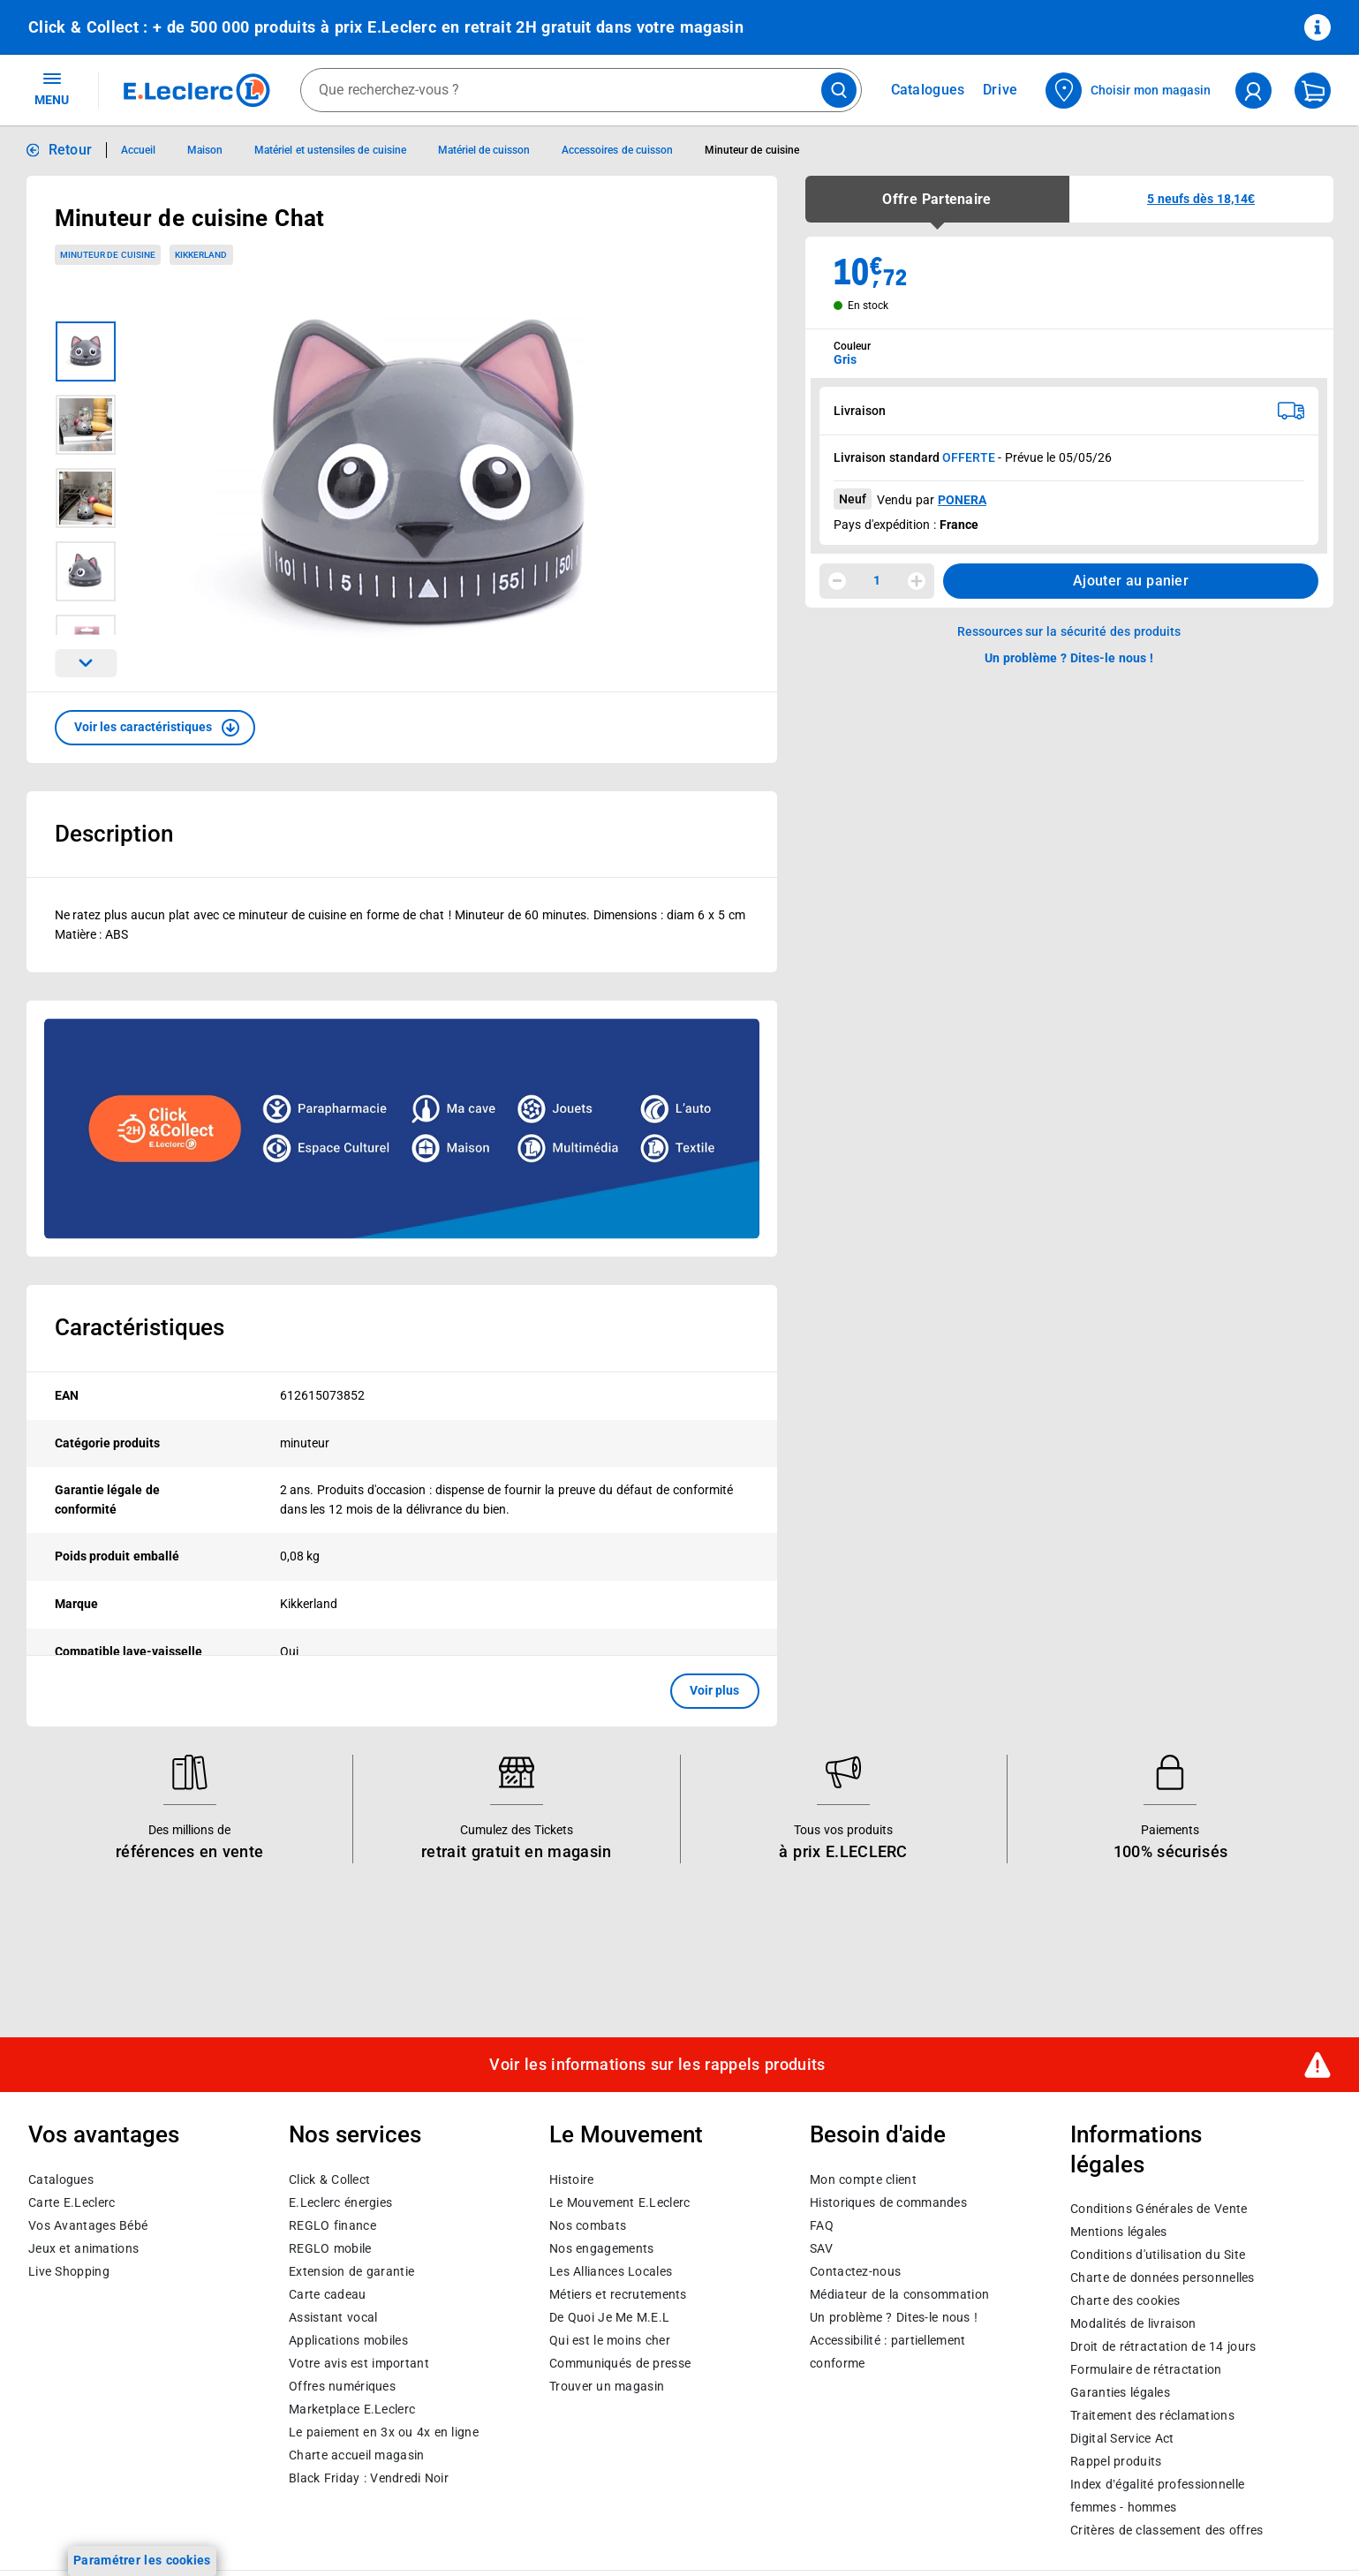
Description (114, 833)
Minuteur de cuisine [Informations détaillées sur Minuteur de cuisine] (752, 150)
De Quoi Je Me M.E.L (609, 2317)
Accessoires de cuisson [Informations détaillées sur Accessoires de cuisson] (617, 150)
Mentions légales (1118, 2232)
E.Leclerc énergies (340, 2202)
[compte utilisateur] (1253, 90)
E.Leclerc (352, 2409)
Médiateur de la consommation (899, 2294)
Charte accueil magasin (356, 2455)
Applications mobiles (348, 2340)
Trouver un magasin (606, 2386)
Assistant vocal (333, 2317)
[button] (155, 727)
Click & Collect (329, 2179)
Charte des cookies (1125, 2300)
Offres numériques (342, 2386)
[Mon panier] (1313, 90)
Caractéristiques (139, 1327)
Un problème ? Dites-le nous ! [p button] (1069, 658)
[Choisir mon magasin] (1129, 90)
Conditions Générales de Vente (1159, 2209)
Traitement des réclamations (1152, 2415)
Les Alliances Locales (610, 2271)
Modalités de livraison (1133, 2323)
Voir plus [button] (715, 1690)
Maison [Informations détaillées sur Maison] (205, 150)
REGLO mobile (330, 2248)
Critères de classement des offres (1167, 2530)
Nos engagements (601, 2248)
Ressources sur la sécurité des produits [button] (1069, 631)
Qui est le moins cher (609, 2340)
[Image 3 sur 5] (86, 498)
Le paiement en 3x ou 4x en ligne (384, 2432)
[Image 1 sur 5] (86, 351)
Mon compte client (863, 2179)
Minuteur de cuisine (108, 255)
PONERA (962, 500)
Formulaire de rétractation (1146, 2369)
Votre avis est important (359, 2363)
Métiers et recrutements (618, 2294)
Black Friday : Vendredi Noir (369, 2478)
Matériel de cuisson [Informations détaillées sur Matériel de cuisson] (484, 150)
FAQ (822, 2225)
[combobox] (581, 90)
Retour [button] (71, 149)
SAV (821, 2248)
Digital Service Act (1122, 2438)
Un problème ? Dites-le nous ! (894, 2317)
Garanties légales (1120, 2392)
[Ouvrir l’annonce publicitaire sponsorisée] (401, 1128)
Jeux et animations (83, 2248)
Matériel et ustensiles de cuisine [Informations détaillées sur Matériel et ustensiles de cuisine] (329, 150)
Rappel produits (1115, 2461)
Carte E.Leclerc (71, 2202)
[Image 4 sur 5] (86, 571)
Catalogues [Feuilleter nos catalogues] (928, 90)
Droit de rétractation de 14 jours (1163, 2346)
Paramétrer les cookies (142, 2560)
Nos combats (587, 2225)
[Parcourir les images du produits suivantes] (86, 663)
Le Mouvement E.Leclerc (619, 2202)
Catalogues (61, 2179)
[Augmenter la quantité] (916, 581)
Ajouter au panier (1131, 580)
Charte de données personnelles (1162, 2277)
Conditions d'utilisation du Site (1157, 2254)
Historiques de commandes (888, 2202)
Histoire (571, 2179)
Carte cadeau (327, 2294)
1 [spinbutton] (876, 580)
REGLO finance (332, 2225)
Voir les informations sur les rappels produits (657, 2065)
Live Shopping (68, 2271)
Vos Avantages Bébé (87, 2225)
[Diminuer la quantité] (837, 581)
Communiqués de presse (620, 2363)
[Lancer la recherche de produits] (839, 90)
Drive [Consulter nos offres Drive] (1001, 89)
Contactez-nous (855, 2271)
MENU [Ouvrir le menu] (51, 88)
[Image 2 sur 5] (86, 425)
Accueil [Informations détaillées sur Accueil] (138, 150)
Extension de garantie (351, 2271)
